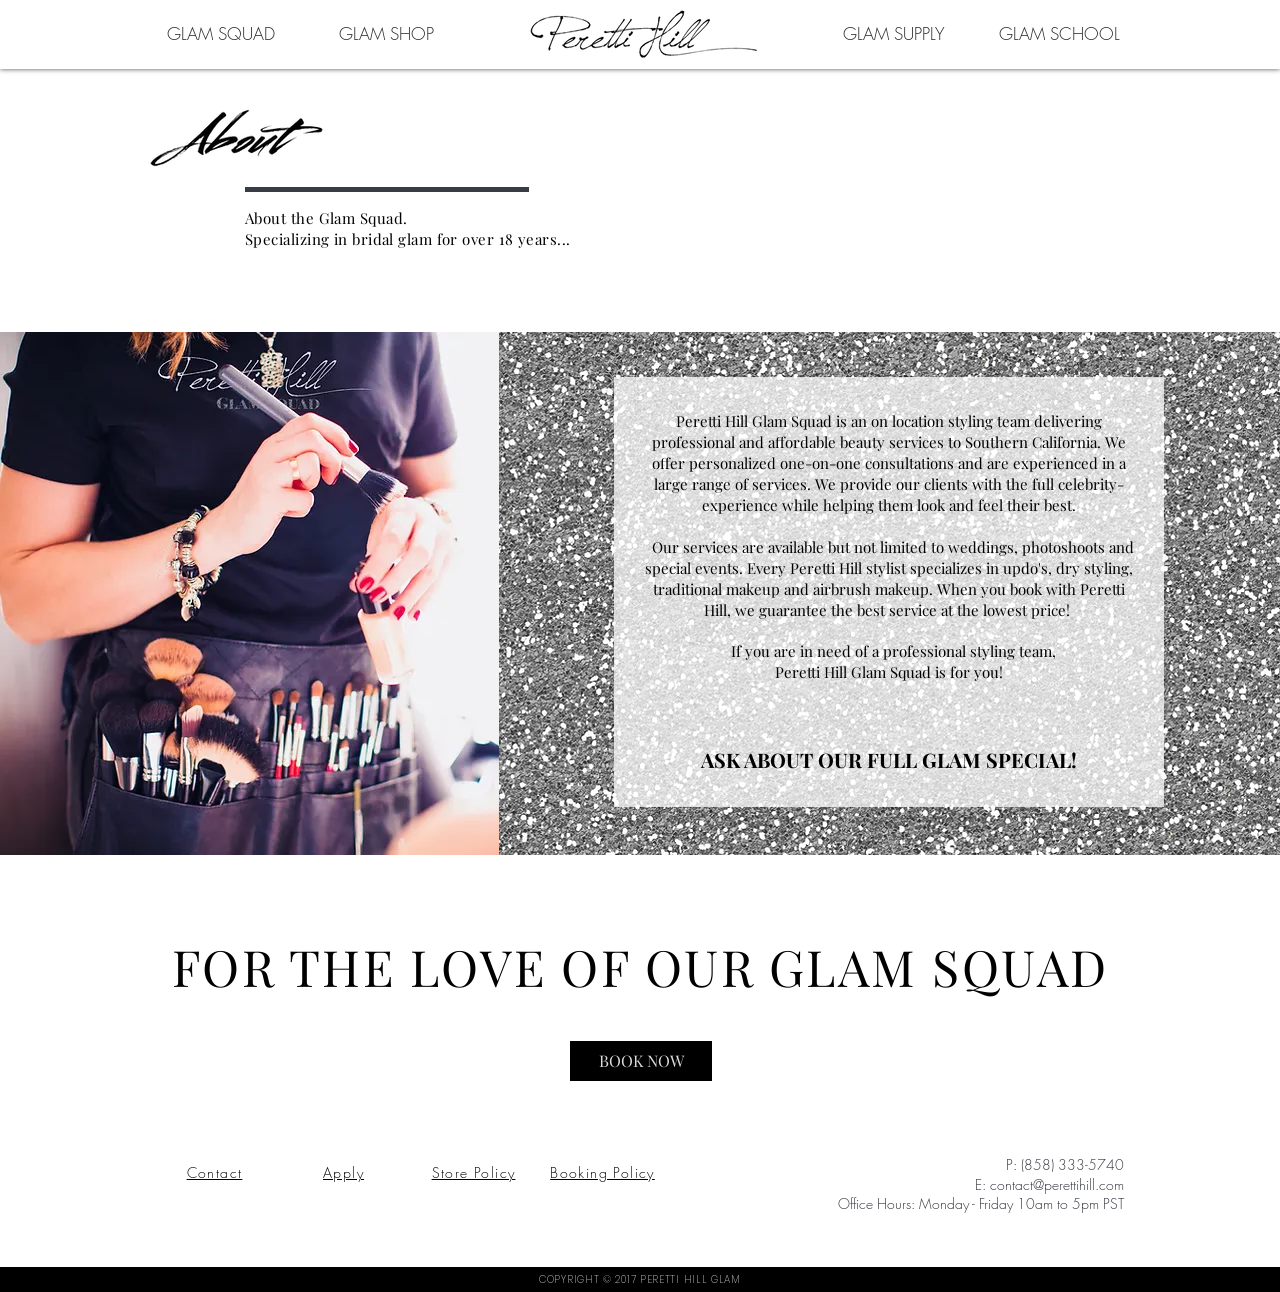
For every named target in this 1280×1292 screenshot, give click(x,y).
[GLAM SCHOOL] (1059, 33)
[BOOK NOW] (641, 1061)
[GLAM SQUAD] (221, 33)
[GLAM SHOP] (386, 33)
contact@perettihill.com (1057, 1184)
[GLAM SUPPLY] (894, 33)
